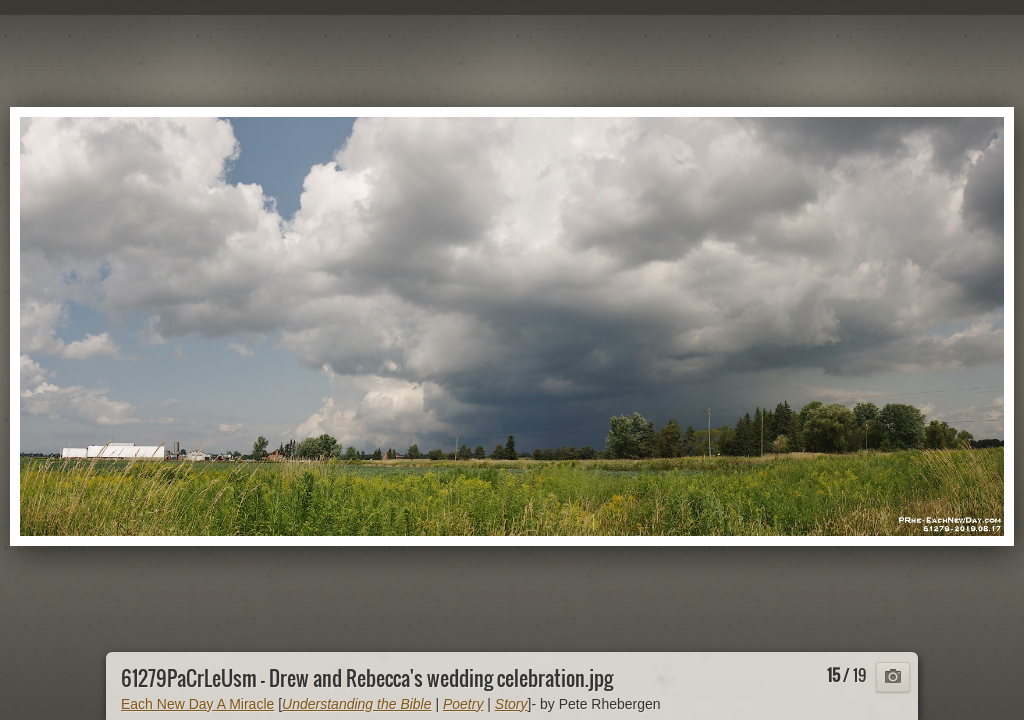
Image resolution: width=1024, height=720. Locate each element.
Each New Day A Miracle (197, 704)
